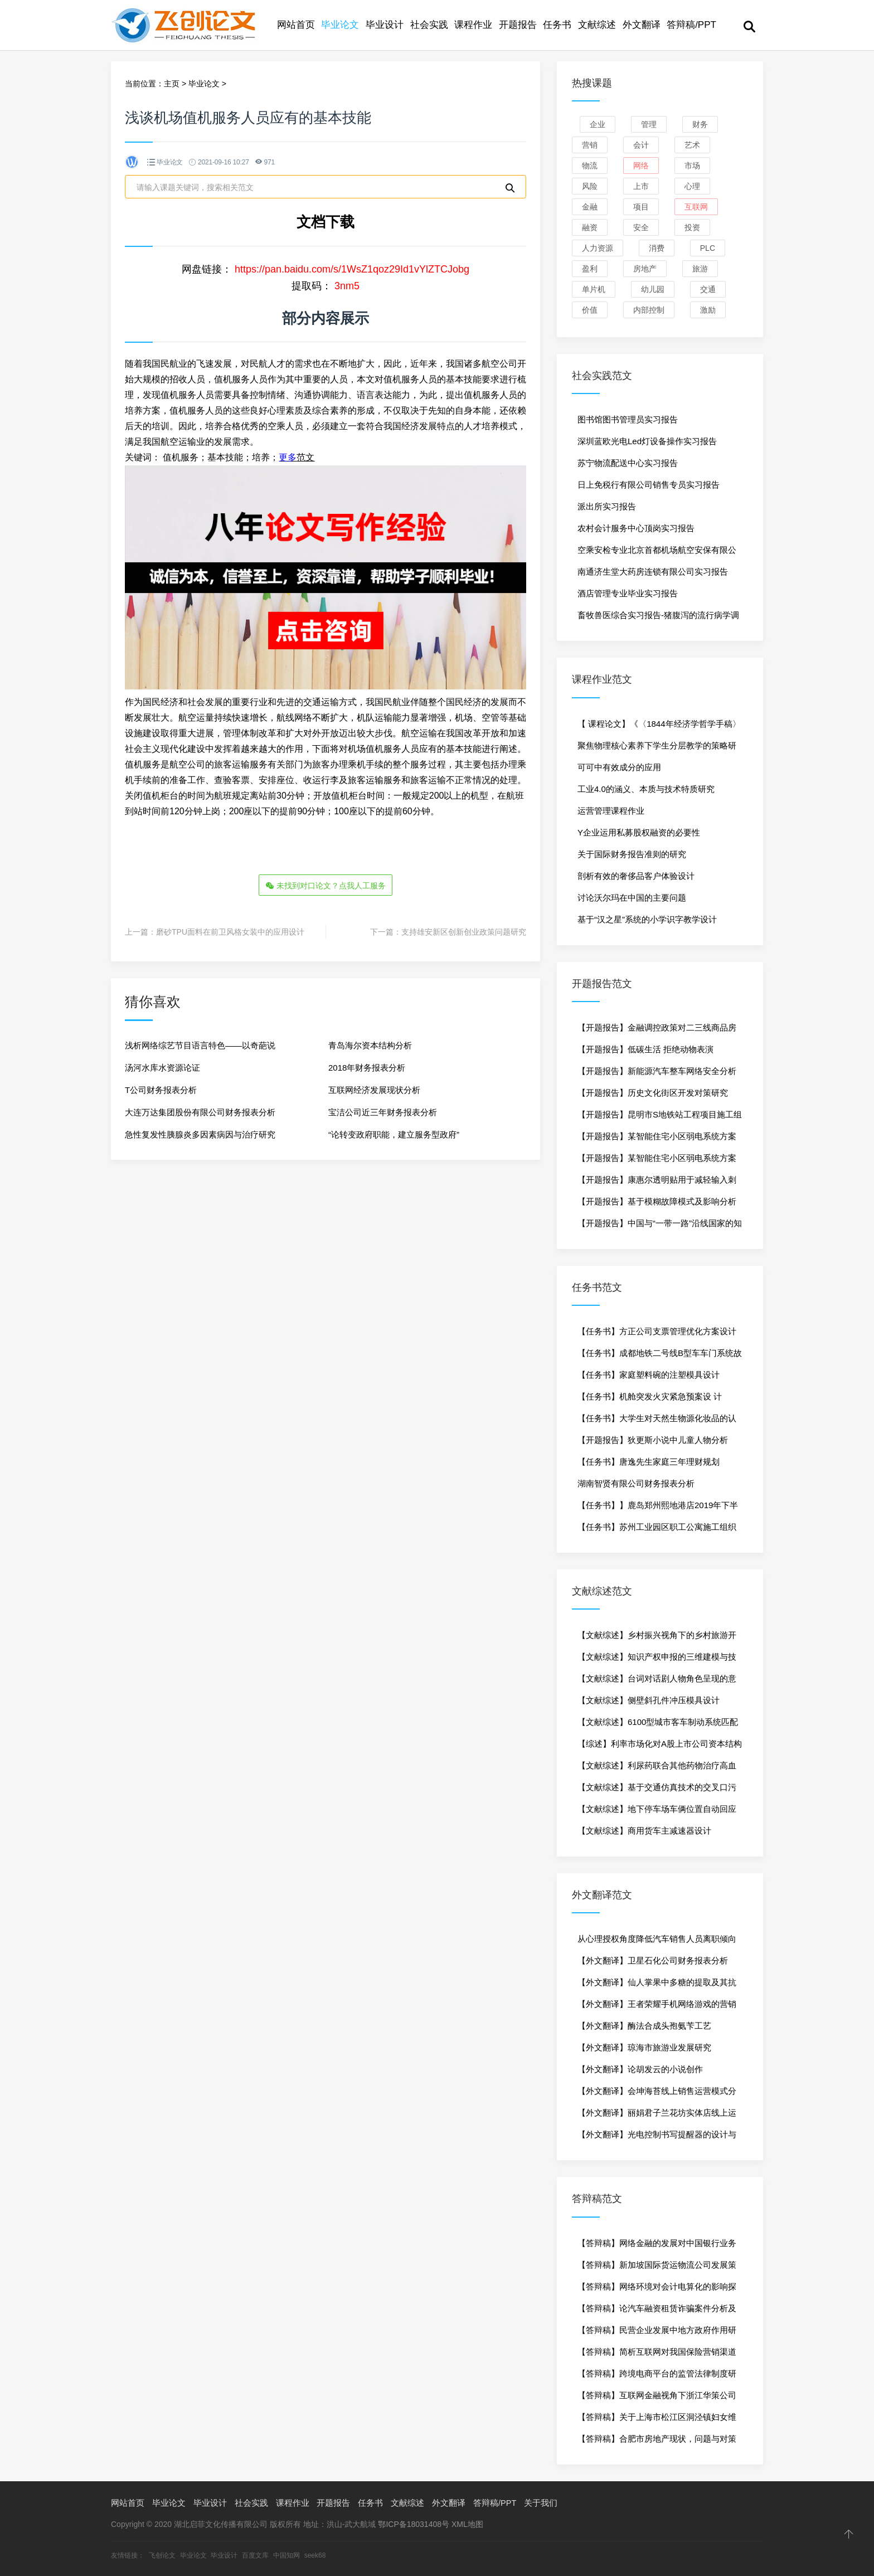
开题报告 (518, 25)
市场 (692, 165)
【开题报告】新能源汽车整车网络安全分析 (656, 1071)
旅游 (700, 268)
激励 (708, 309)
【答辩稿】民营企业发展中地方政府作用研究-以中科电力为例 (656, 2333)
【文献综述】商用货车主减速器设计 (644, 1830)
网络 (641, 165)
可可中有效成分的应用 (619, 767)
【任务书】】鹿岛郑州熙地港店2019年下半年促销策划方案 (657, 1508)
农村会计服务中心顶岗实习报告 (636, 528)
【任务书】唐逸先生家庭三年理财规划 (648, 1461)
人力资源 (597, 248)
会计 (641, 144)
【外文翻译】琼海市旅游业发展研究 (644, 2047)
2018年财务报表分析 (366, 1066)
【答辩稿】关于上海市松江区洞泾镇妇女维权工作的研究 (656, 2420)
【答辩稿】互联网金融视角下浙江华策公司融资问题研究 (656, 2398)
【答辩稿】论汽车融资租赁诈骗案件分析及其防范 (656, 2311)
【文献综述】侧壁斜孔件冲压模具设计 (648, 1700)
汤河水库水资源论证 (162, 1066)
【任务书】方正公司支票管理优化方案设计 (656, 1331)
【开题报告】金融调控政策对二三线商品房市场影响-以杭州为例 (656, 1030)
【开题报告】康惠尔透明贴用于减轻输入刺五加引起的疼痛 (656, 1182)
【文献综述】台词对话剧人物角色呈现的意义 (656, 1681)
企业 (597, 124)
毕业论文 (340, 25)
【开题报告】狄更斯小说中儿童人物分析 (652, 1440)
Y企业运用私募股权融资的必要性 (638, 832)
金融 (590, 206)
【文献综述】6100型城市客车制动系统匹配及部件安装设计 (657, 1725)
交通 (708, 289)
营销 (590, 144)
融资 (590, 227)
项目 (641, 206)
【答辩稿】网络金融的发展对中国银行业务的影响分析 (656, 2246)
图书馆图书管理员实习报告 (627, 419)
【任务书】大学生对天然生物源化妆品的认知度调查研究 (656, 1421)
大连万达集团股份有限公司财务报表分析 (200, 1110)
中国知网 (286, 2555)
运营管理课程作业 (610, 810)
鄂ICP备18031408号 (413, 2524)
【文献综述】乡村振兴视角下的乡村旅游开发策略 (656, 1638)
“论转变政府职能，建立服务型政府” (393, 1133)
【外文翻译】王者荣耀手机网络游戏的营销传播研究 (656, 2007)
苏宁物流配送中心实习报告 (627, 463)
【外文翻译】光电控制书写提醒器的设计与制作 (656, 2137)
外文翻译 (642, 25)
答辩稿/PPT (691, 25)
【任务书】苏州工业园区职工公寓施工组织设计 (656, 1530)
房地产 (645, 268)
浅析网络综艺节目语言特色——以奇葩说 (200, 1043)
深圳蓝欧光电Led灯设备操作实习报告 (647, 441)
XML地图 (467, 2524)
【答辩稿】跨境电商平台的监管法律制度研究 (656, 2376)
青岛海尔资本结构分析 (370, 1043)
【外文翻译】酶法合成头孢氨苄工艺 (644, 2025)
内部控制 (648, 309)
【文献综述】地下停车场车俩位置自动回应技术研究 (656, 1812)
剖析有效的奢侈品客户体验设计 (636, 876)
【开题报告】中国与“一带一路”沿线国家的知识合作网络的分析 (659, 1226)
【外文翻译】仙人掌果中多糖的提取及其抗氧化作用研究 (656, 1985)
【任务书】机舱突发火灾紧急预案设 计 (649, 1396)
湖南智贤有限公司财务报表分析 (636, 1483)
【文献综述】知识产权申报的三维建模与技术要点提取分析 (656, 1660)
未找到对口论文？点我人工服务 (325, 885)
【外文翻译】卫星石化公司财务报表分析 (652, 1960)
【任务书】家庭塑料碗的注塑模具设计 (648, 1374)
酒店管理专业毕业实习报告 (627, 593)
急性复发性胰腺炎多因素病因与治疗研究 (200, 1133)
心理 (692, 186)
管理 (649, 124)
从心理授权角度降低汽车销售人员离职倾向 (656, 1938)
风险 (590, 186)
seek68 (315, 2555)
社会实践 (429, 25)
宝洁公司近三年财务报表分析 (382, 1110)
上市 (641, 186)
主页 (171, 83)
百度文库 (255, 2555)
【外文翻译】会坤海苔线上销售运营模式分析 (656, 2094)
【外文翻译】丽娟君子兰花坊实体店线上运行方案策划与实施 (656, 2115)
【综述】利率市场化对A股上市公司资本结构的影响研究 (659, 1746)
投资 (692, 227)
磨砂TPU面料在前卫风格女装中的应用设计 (230, 930)
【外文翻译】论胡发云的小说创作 (640, 2069)
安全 (641, 227)
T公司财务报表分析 (161, 1088)
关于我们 (541, 2502)
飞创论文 (162, 2555)
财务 (700, 124)
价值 (590, 309)
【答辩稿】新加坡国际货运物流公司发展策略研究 (656, 2268)
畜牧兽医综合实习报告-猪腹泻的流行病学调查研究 (658, 618)
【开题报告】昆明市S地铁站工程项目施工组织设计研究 (659, 1117)
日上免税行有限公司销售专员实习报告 (648, 484)
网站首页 (296, 25)
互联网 (696, 206)
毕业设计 (385, 25)
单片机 (593, 289)
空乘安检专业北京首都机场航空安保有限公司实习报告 (656, 553)
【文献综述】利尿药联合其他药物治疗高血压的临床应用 (656, 1768)
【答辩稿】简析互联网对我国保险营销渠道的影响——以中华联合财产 (656, 2355)
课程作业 (473, 25)
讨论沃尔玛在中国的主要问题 (631, 897)
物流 (590, 165)
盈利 (590, 268)
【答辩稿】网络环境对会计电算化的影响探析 (656, 2289)
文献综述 (597, 25)
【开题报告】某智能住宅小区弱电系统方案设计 (656, 1139)
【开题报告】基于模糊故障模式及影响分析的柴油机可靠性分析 (656, 1204)
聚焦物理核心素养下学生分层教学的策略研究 (656, 748)
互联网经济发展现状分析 (374, 1088)
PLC (707, 248)
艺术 (692, 144)
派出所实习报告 (606, 506)
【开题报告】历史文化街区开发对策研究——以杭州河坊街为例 (652, 1096)
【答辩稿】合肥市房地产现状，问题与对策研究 (656, 2441)
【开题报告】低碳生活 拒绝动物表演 (645, 1049)
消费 (656, 248)
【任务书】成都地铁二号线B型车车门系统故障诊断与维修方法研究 (659, 1356)
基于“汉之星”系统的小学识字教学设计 (647, 919)
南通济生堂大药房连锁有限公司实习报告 (652, 571)
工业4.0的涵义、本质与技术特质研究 (646, 789)
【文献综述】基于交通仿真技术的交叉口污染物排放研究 (656, 1790)
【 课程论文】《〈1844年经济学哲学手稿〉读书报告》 (659, 727)
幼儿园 (652, 289)
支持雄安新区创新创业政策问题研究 (463, 930)
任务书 (557, 25)
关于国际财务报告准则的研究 (631, 854)
